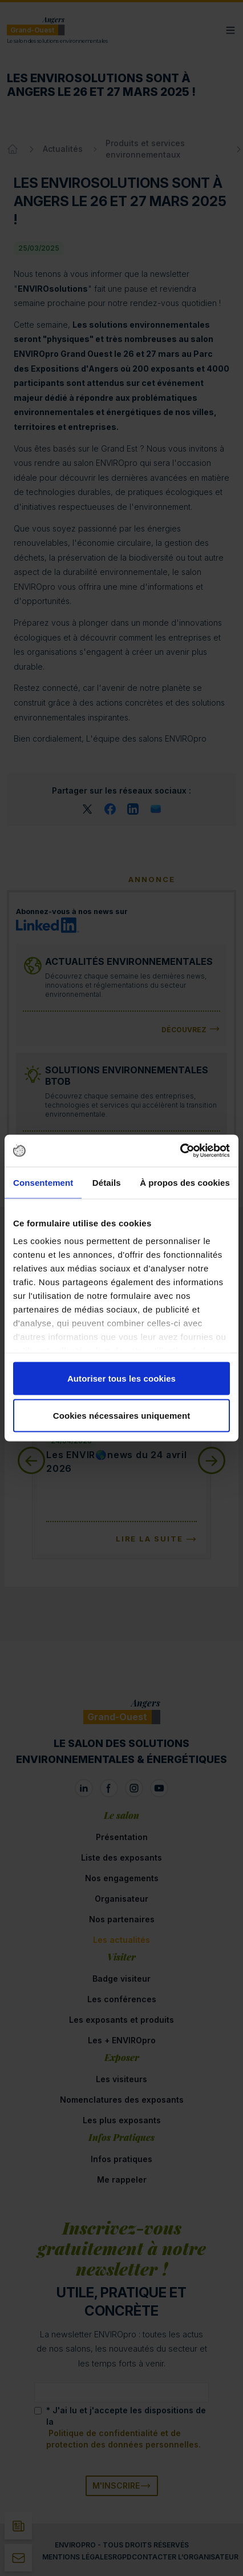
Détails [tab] (106, 1182)
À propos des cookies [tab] (185, 1182)
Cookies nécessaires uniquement (122, 1415)
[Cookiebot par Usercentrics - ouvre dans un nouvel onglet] (180, 1151)
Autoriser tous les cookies (121, 1378)
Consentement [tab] (43, 1182)
